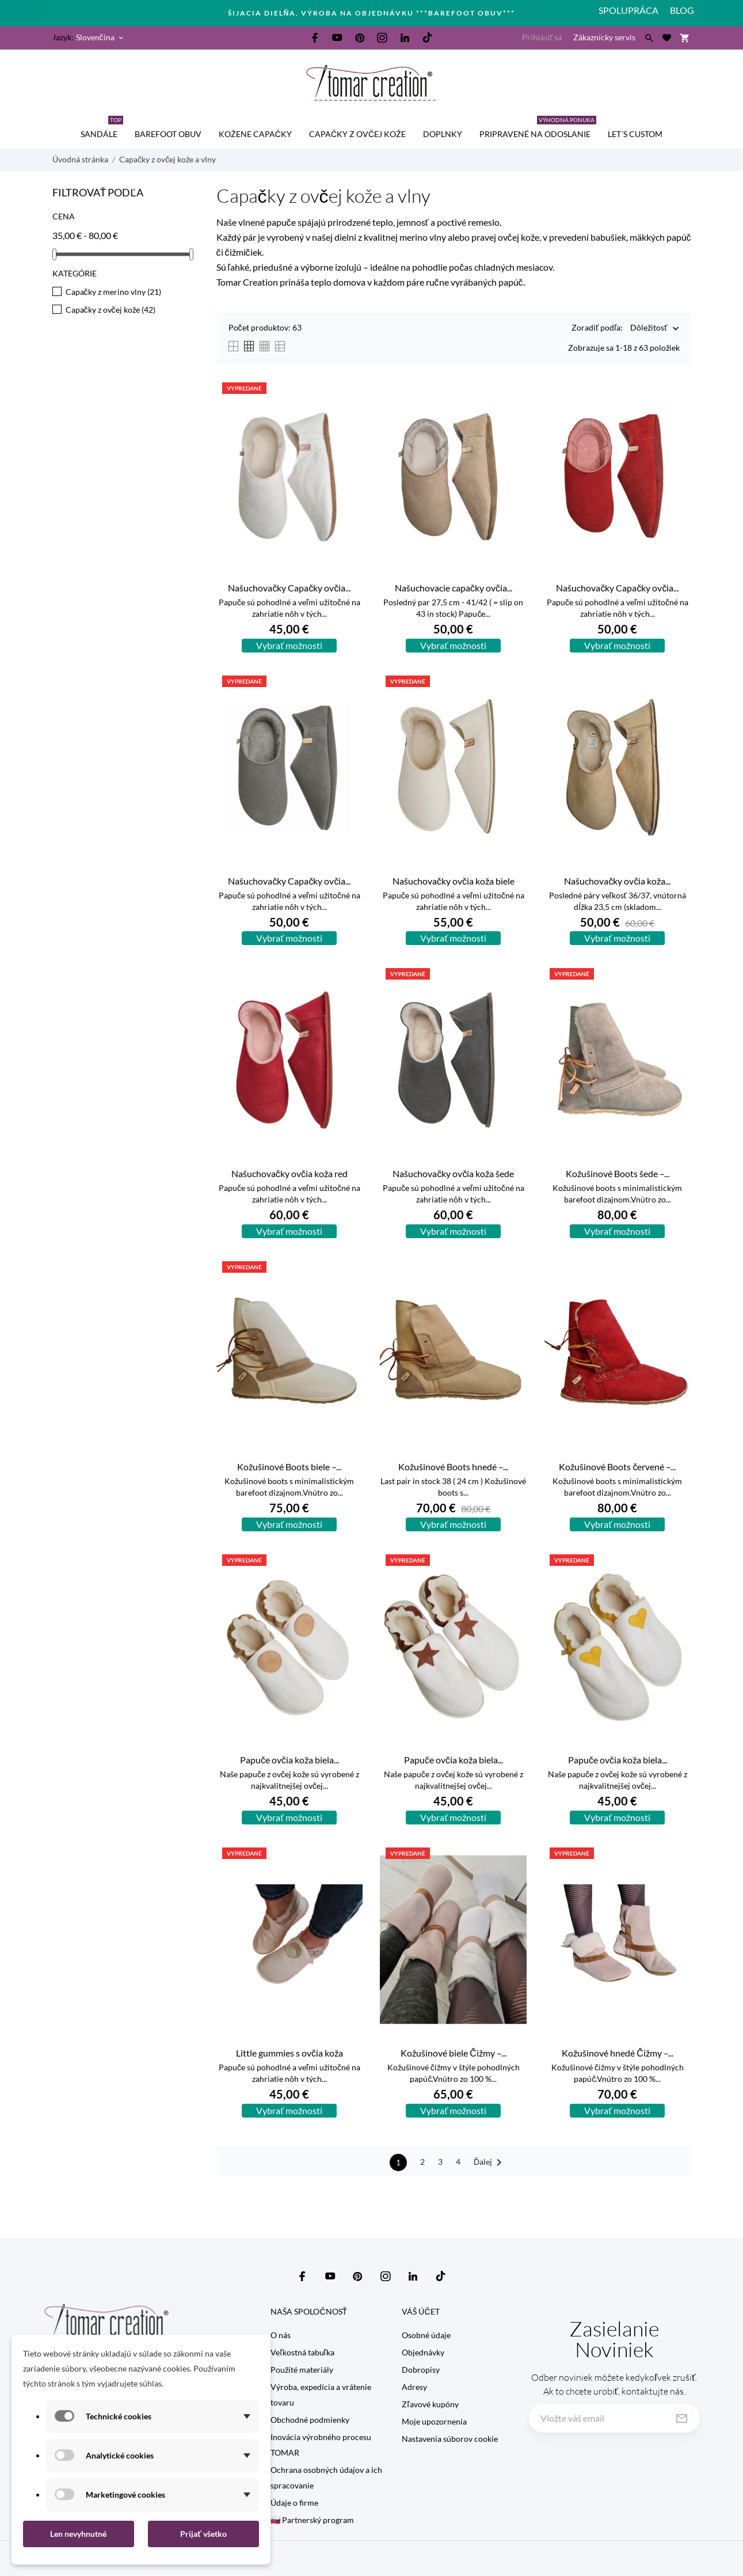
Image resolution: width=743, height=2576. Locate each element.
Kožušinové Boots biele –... (289, 1466)
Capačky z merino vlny (113, 292)
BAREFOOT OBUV (168, 134)
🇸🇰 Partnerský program (312, 2520)
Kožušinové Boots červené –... (617, 1466)
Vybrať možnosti (289, 645)
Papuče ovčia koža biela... (289, 1759)
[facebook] (315, 38)
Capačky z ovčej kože (357, 134)
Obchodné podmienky (309, 2420)
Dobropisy (421, 2369)
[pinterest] (360, 38)
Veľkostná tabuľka (302, 2352)
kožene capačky (255, 134)
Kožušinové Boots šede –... (617, 1173)
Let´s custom (635, 134)
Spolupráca (628, 10)
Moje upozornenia (434, 2421)
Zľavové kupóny (430, 2404)
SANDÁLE (102, 129)
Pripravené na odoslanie (537, 129)
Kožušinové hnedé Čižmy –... (617, 2052)
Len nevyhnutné (78, 2534)
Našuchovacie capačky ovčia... (453, 587)
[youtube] (337, 37)
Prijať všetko (203, 2534)
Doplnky (442, 134)
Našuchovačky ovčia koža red (289, 1173)
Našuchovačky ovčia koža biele (454, 880)
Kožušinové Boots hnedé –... (453, 1466)
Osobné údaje (426, 2335)
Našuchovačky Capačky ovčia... (289, 587)
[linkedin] (404, 37)
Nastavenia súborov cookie (450, 2439)
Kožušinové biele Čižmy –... (453, 2052)
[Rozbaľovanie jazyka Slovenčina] (100, 37)
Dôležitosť (648, 329)
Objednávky (423, 2352)
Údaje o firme (294, 2502)
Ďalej (490, 2162)
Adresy (414, 2387)
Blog (682, 10)
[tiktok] (427, 37)
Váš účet (420, 2311)
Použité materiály (301, 2369)
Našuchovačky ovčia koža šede (453, 1173)
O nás (280, 2335)
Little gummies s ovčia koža (289, 2052)
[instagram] (382, 38)
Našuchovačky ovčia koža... (617, 880)
